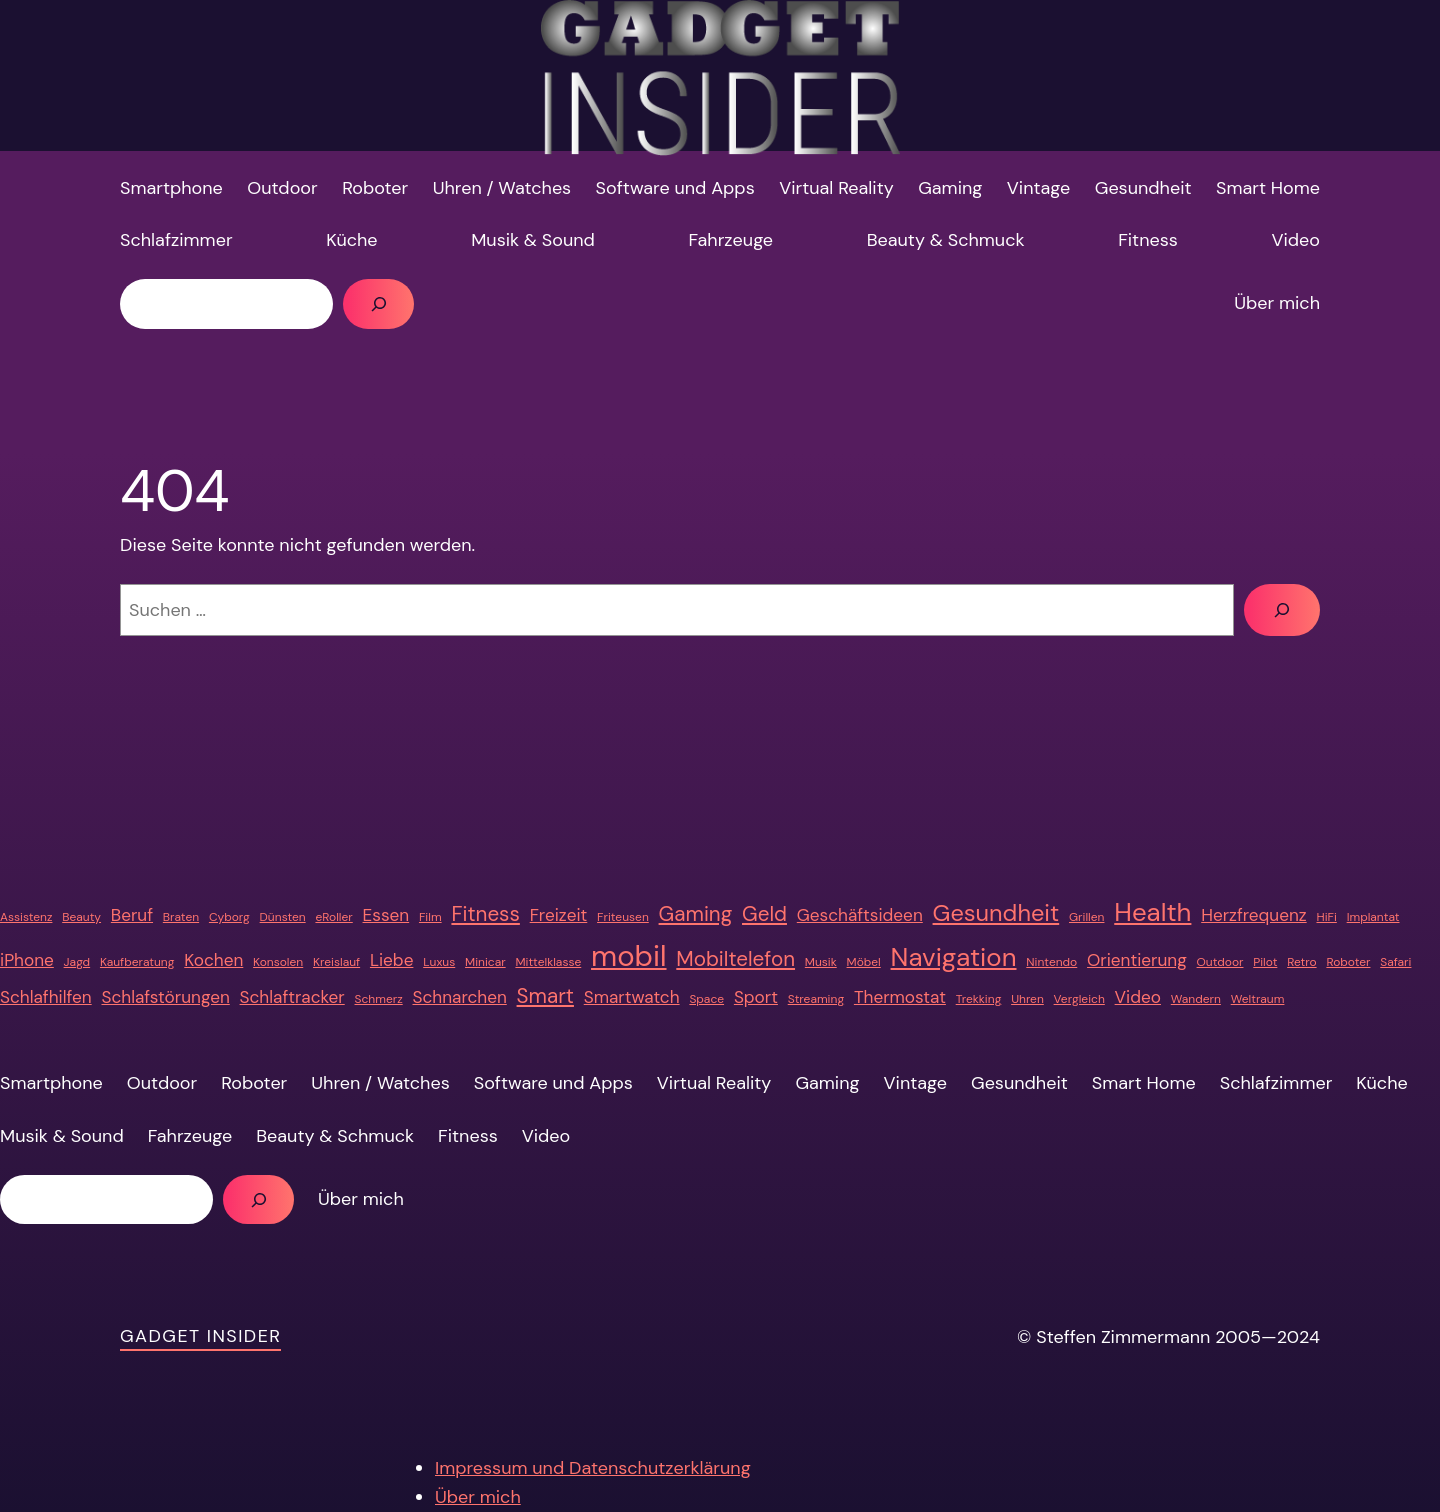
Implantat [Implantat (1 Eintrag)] (1373, 917)
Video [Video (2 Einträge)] (1138, 997)
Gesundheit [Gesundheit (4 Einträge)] (996, 913)
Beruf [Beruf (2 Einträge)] (132, 915)
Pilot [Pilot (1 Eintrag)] (1265, 962)
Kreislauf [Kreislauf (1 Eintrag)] (336, 962)
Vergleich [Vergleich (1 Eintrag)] (1079, 999)
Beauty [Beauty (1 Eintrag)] (81, 917)
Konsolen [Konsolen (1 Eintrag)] (278, 962)
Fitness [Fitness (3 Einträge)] (485, 914)
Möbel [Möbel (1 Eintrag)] (864, 962)
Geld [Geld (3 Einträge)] (764, 914)
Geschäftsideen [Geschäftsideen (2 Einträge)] (860, 915)
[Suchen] (378, 303)
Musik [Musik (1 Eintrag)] (821, 962)
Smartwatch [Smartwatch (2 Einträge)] (632, 997)
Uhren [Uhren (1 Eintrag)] (1027, 999)
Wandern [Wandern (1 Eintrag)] (1196, 999)
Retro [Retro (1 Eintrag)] (1301, 962)
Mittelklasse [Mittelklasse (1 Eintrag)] (548, 962)
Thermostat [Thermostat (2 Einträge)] (900, 997)
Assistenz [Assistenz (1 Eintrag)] (26, 917)
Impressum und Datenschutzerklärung (593, 1468)
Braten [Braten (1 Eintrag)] (181, 917)
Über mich (478, 1497)
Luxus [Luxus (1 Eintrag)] (439, 962)
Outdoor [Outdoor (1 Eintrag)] (1220, 962)
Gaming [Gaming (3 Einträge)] (696, 914)
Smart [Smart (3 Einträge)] (545, 996)
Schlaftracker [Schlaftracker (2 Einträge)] (292, 997)
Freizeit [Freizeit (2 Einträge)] (559, 915)
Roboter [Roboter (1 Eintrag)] (1348, 962)
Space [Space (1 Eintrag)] (706, 999)
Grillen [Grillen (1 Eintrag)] (1086, 917)
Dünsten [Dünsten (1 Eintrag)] (283, 917)
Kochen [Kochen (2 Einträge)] (213, 960)
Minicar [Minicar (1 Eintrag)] (485, 962)
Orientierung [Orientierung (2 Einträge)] (1137, 960)
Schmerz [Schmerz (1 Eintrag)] (379, 999)
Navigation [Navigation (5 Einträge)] (954, 957)
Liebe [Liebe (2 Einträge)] (391, 960)
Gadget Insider (200, 1336)
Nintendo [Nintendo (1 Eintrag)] (1051, 962)
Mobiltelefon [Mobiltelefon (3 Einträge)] (735, 959)
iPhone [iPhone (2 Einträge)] (27, 960)
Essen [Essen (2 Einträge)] (386, 915)
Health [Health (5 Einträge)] (1152, 912)
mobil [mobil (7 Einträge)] (628, 956)
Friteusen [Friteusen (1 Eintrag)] (623, 917)
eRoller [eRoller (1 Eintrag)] (333, 917)
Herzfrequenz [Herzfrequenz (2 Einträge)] (1253, 915)
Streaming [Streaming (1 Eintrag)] (816, 999)
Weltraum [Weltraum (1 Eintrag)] (1258, 999)
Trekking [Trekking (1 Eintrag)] (979, 999)
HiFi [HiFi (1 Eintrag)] (1326, 917)
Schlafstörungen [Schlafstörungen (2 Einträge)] (165, 997)
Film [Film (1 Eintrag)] (430, 917)
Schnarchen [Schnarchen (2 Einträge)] (459, 997)
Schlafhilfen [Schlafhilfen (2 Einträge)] (46, 997)
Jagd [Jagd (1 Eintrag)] (77, 962)
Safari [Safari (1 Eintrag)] (1395, 962)
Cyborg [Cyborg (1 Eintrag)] (229, 917)
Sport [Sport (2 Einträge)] (756, 997)
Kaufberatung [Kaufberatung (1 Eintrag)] (137, 962)
